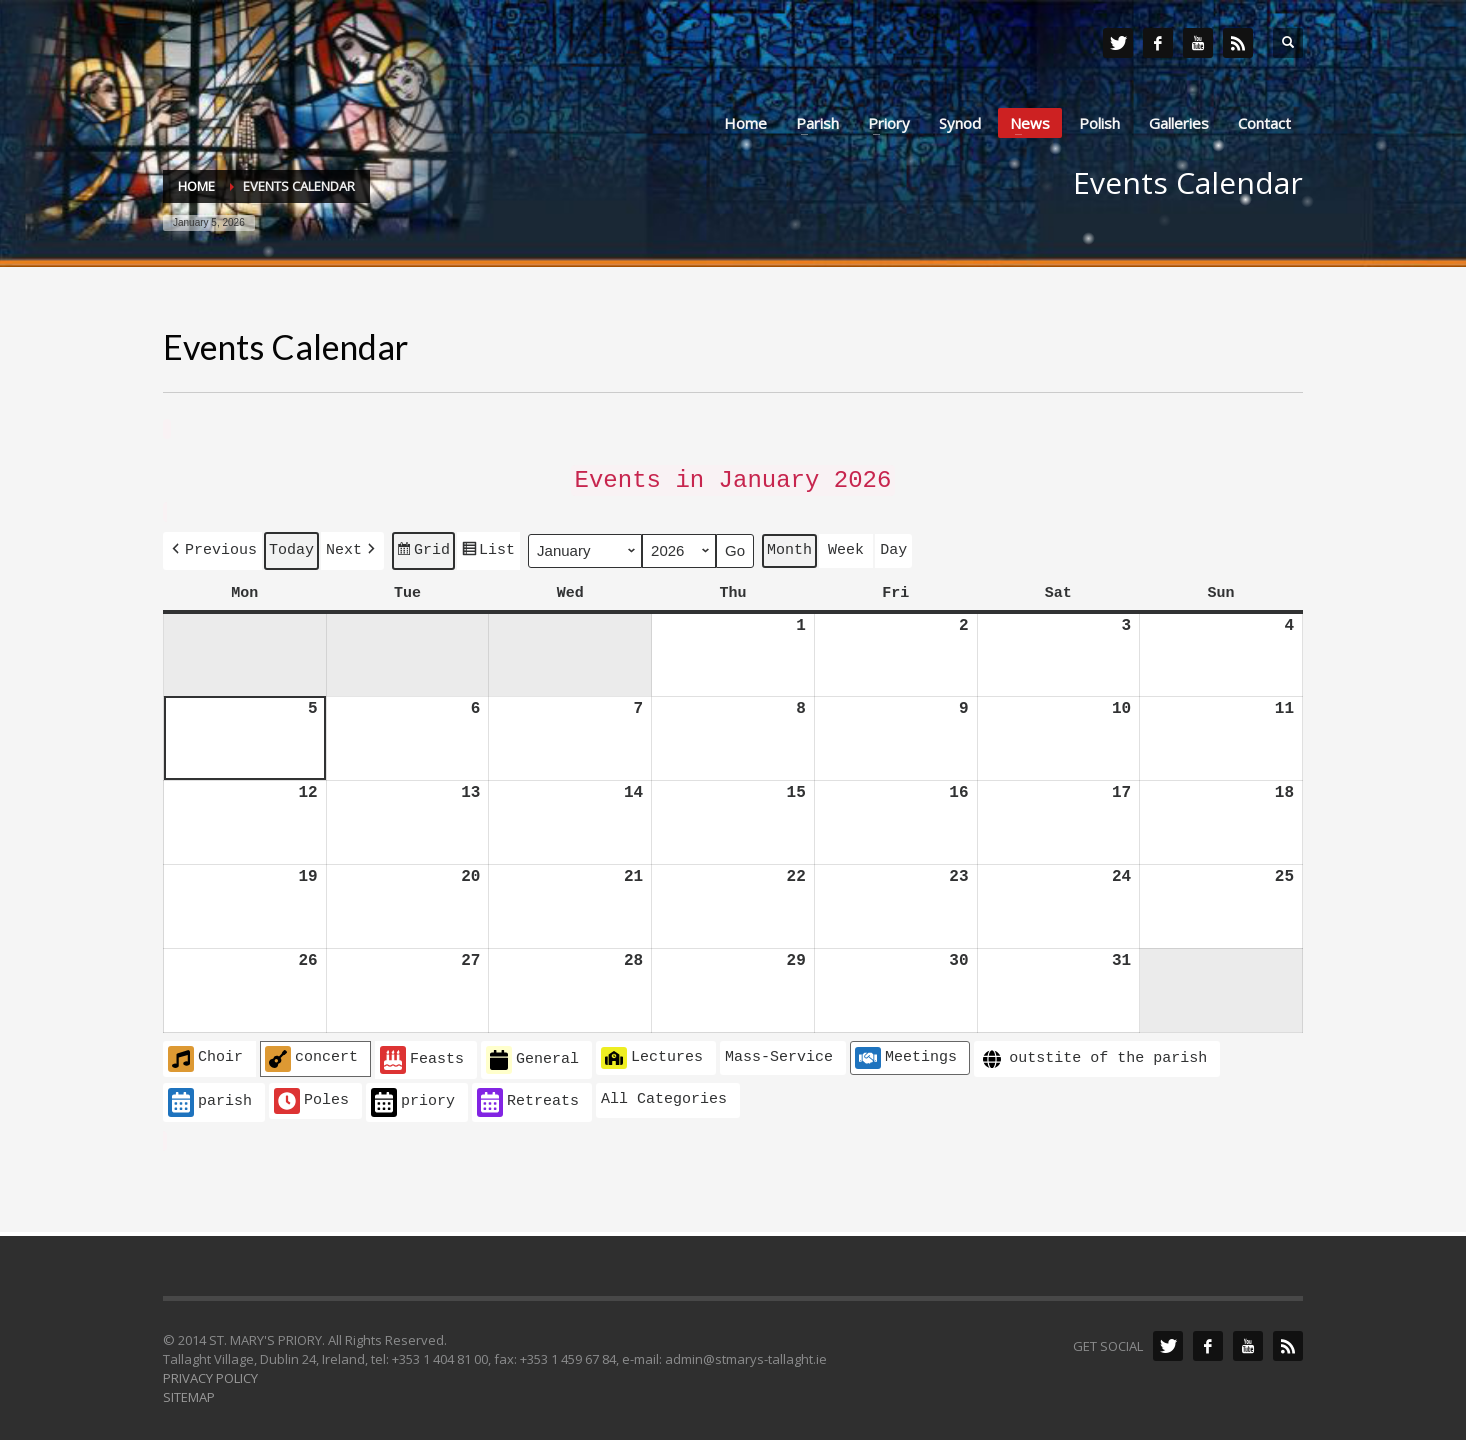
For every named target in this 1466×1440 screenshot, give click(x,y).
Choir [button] (205, 1052)
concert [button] (311, 1052)
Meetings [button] (906, 1051)
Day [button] (893, 545)
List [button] (488, 548)
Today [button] (291, 545)
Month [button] (789, 545)
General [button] (532, 1053)
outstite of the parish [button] (1093, 1052)
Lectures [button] (652, 1051)
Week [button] (846, 545)
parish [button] (210, 1095)
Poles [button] (311, 1094)
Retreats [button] (528, 1095)
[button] (212, 545)
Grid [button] (423, 548)
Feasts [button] (422, 1053)
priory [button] (413, 1095)
